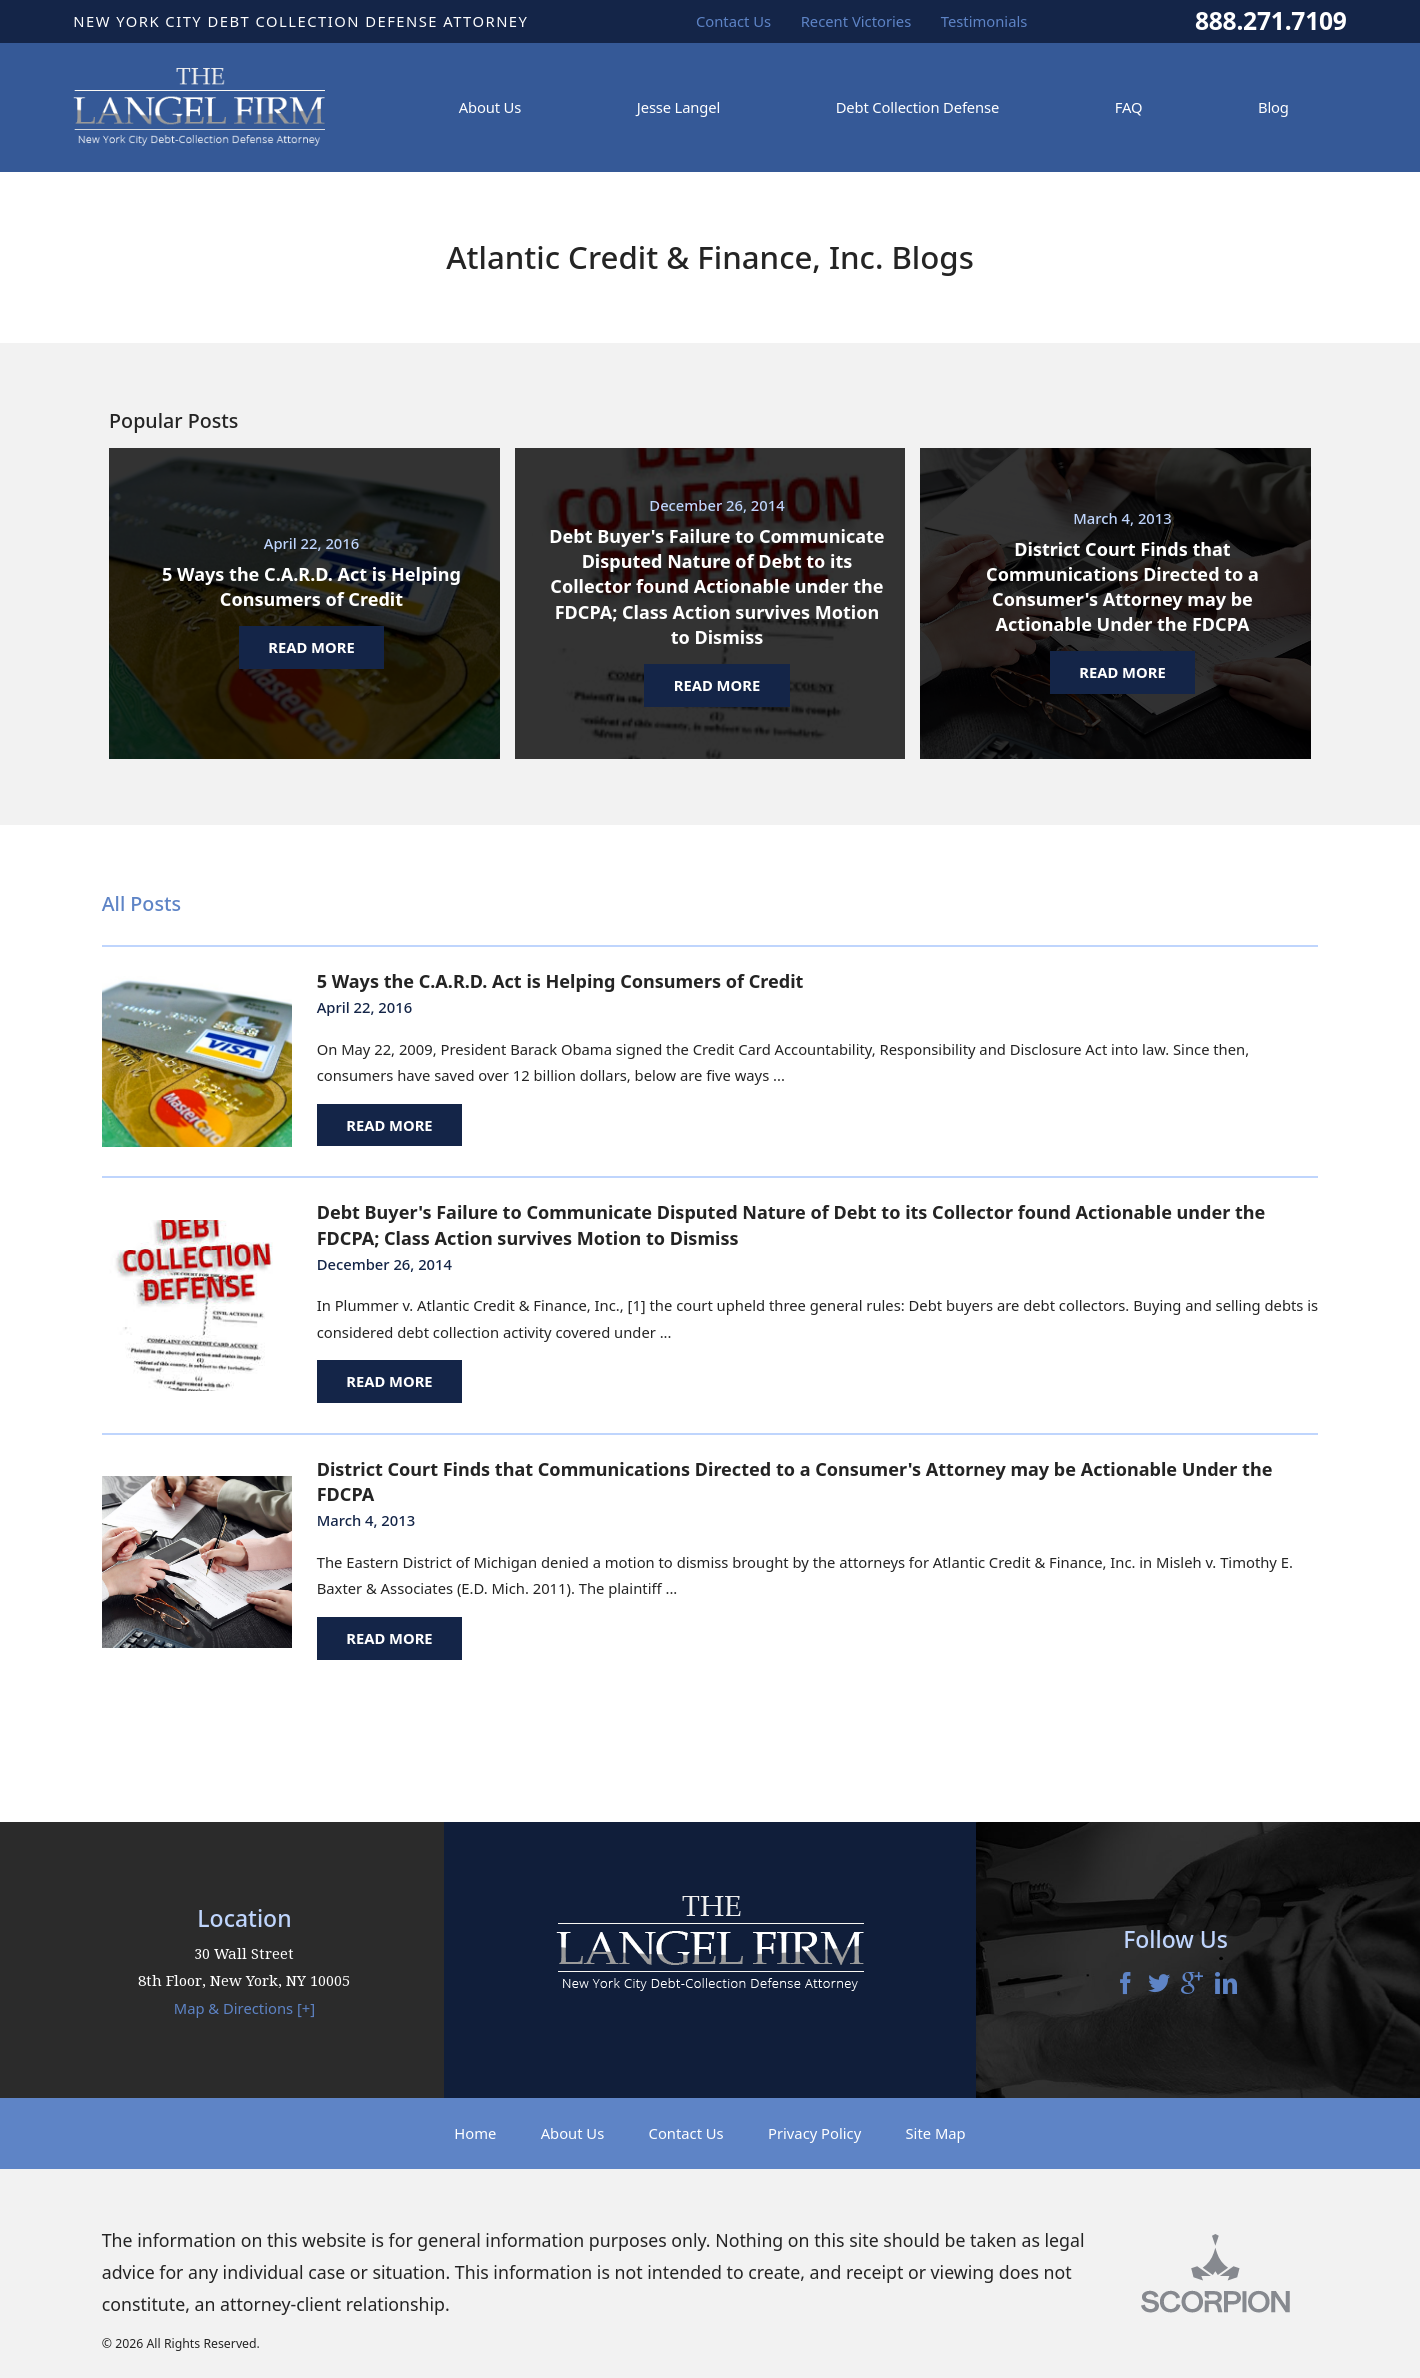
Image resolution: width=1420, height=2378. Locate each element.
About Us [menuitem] (490, 107)
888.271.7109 (1271, 21)
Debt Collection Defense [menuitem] (917, 107)
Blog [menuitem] (1273, 107)
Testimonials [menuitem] (984, 21)
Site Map (936, 2133)
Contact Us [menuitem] (733, 21)
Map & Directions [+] (244, 2008)
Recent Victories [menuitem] (856, 21)
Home (475, 2133)
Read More (389, 1125)
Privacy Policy (814, 2133)
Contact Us (686, 2133)
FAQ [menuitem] (1129, 107)
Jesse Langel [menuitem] (678, 107)
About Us (573, 2133)
